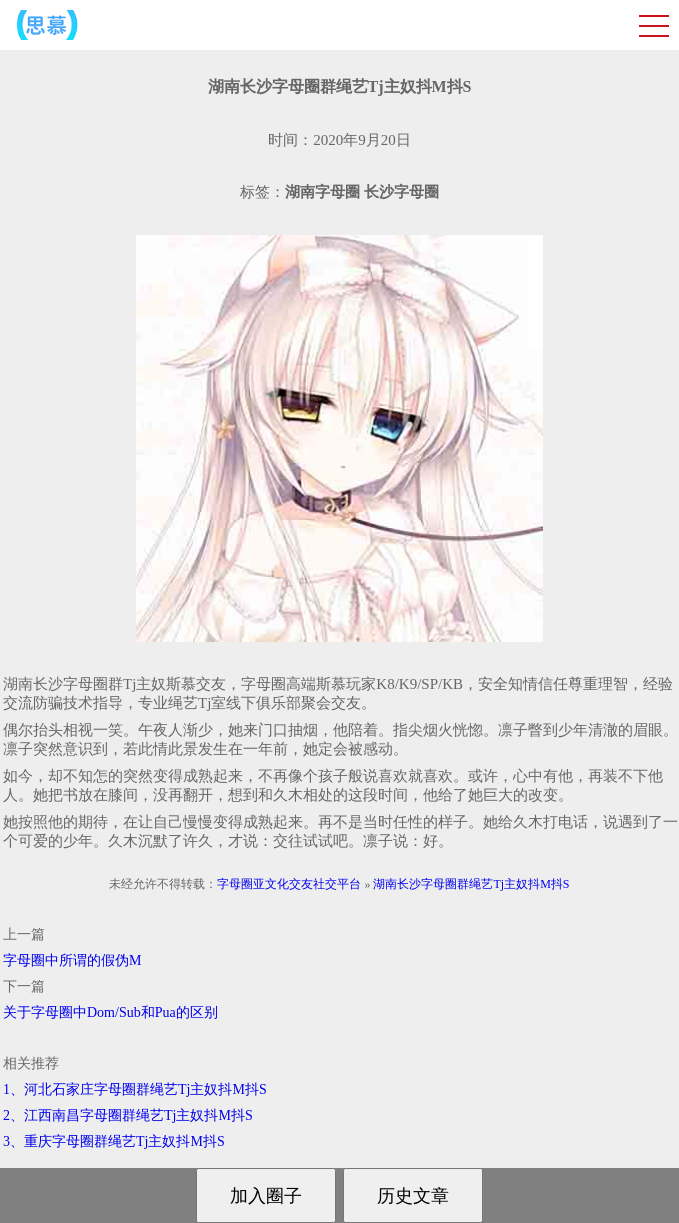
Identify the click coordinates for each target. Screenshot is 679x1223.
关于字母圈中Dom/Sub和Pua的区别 (110, 1012)
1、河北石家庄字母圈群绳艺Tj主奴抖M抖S (135, 1089)
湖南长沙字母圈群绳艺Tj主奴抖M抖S (471, 884)
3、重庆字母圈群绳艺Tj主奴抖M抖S (114, 1141)
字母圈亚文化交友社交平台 (289, 884)
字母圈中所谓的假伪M (72, 960)
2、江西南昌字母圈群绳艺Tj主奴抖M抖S (128, 1115)
